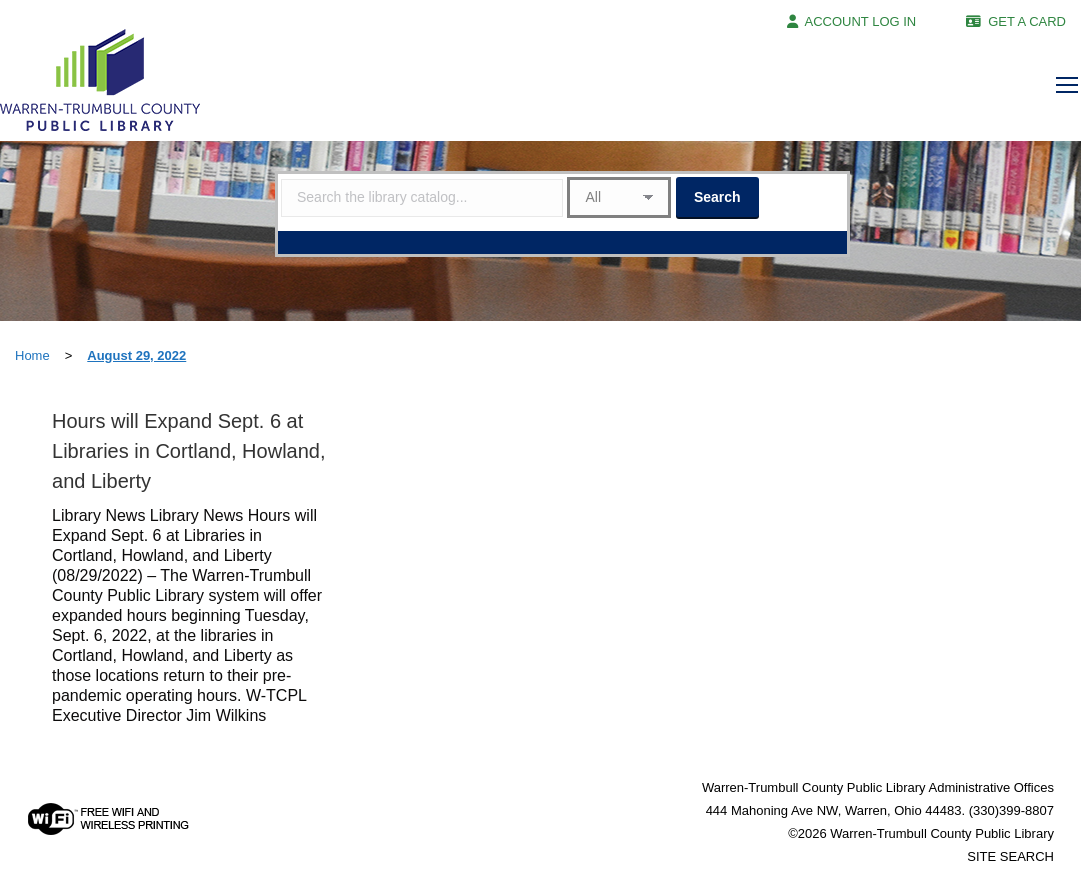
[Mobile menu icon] (1067, 85)
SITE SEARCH (1010, 856)
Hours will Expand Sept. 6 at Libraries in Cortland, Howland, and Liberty (188, 451)
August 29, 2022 (136, 355)
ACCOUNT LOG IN (861, 21)
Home (32, 355)
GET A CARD (1027, 21)
